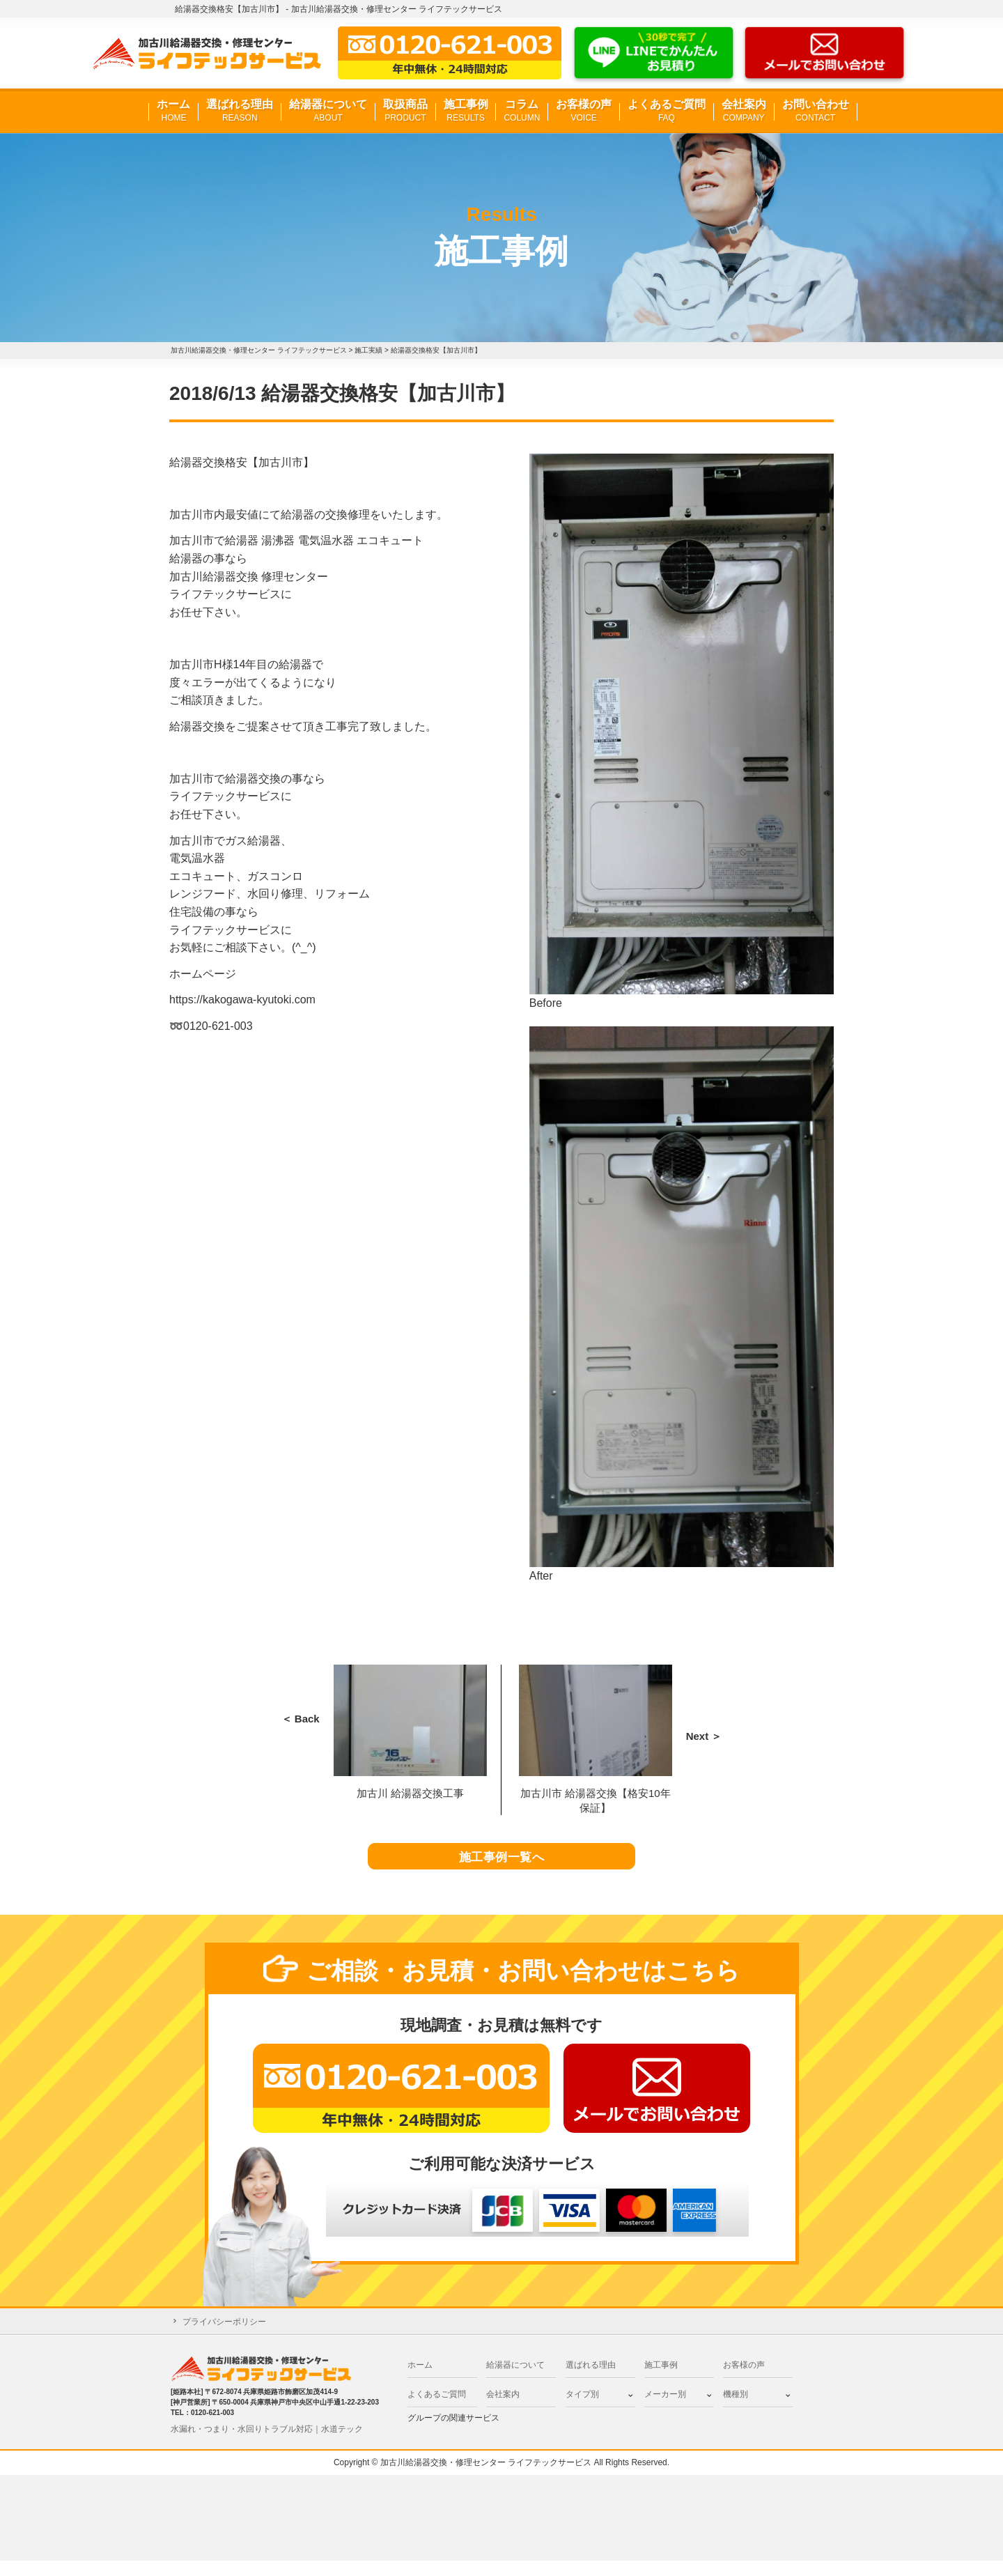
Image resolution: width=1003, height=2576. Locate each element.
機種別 (735, 2409)
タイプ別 (582, 2409)
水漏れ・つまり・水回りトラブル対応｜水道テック (267, 2444)
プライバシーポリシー (224, 2337)
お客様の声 (584, 111)
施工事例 (466, 111)
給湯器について (328, 111)
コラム (522, 111)
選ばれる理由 (239, 111)
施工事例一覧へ (502, 1864)
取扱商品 (405, 111)
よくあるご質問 (667, 111)
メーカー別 (665, 2409)
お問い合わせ (815, 111)
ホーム (173, 111)
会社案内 (744, 111)
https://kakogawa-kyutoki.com (242, 999)
